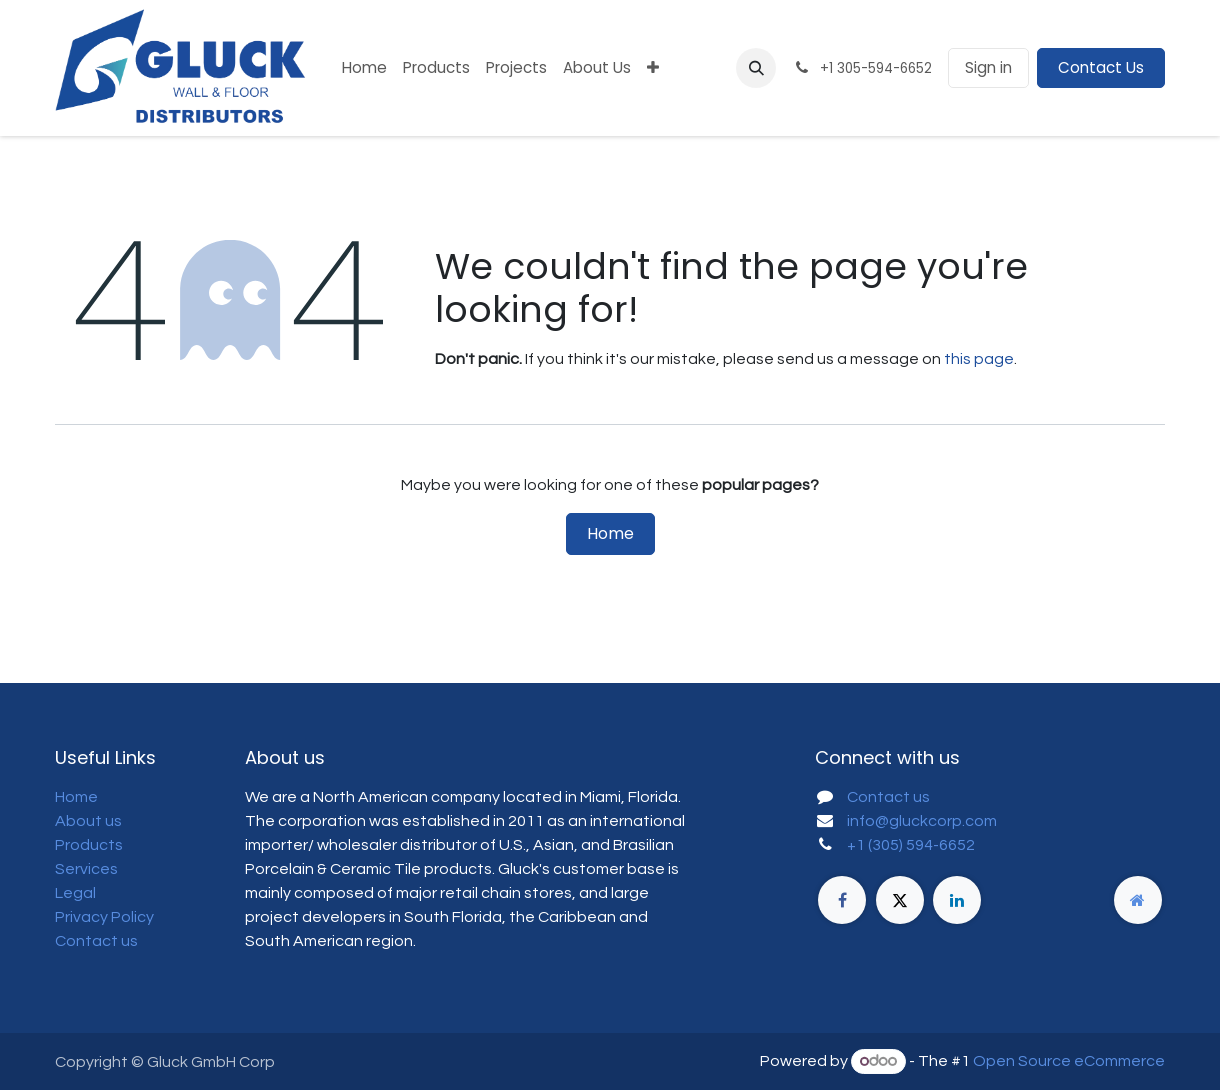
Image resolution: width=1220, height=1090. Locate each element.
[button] (756, 68)
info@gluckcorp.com (922, 821)
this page (979, 359)
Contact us (96, 941)
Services (86, 869)
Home (610, 533)
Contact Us (1101, 67)
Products (89, 845)
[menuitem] (364, 68)
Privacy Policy (104, 917)
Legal (75, 893)
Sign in (988, 67)
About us (88, 821)
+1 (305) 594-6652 (911, 845)
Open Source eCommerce (1069, 1061)
